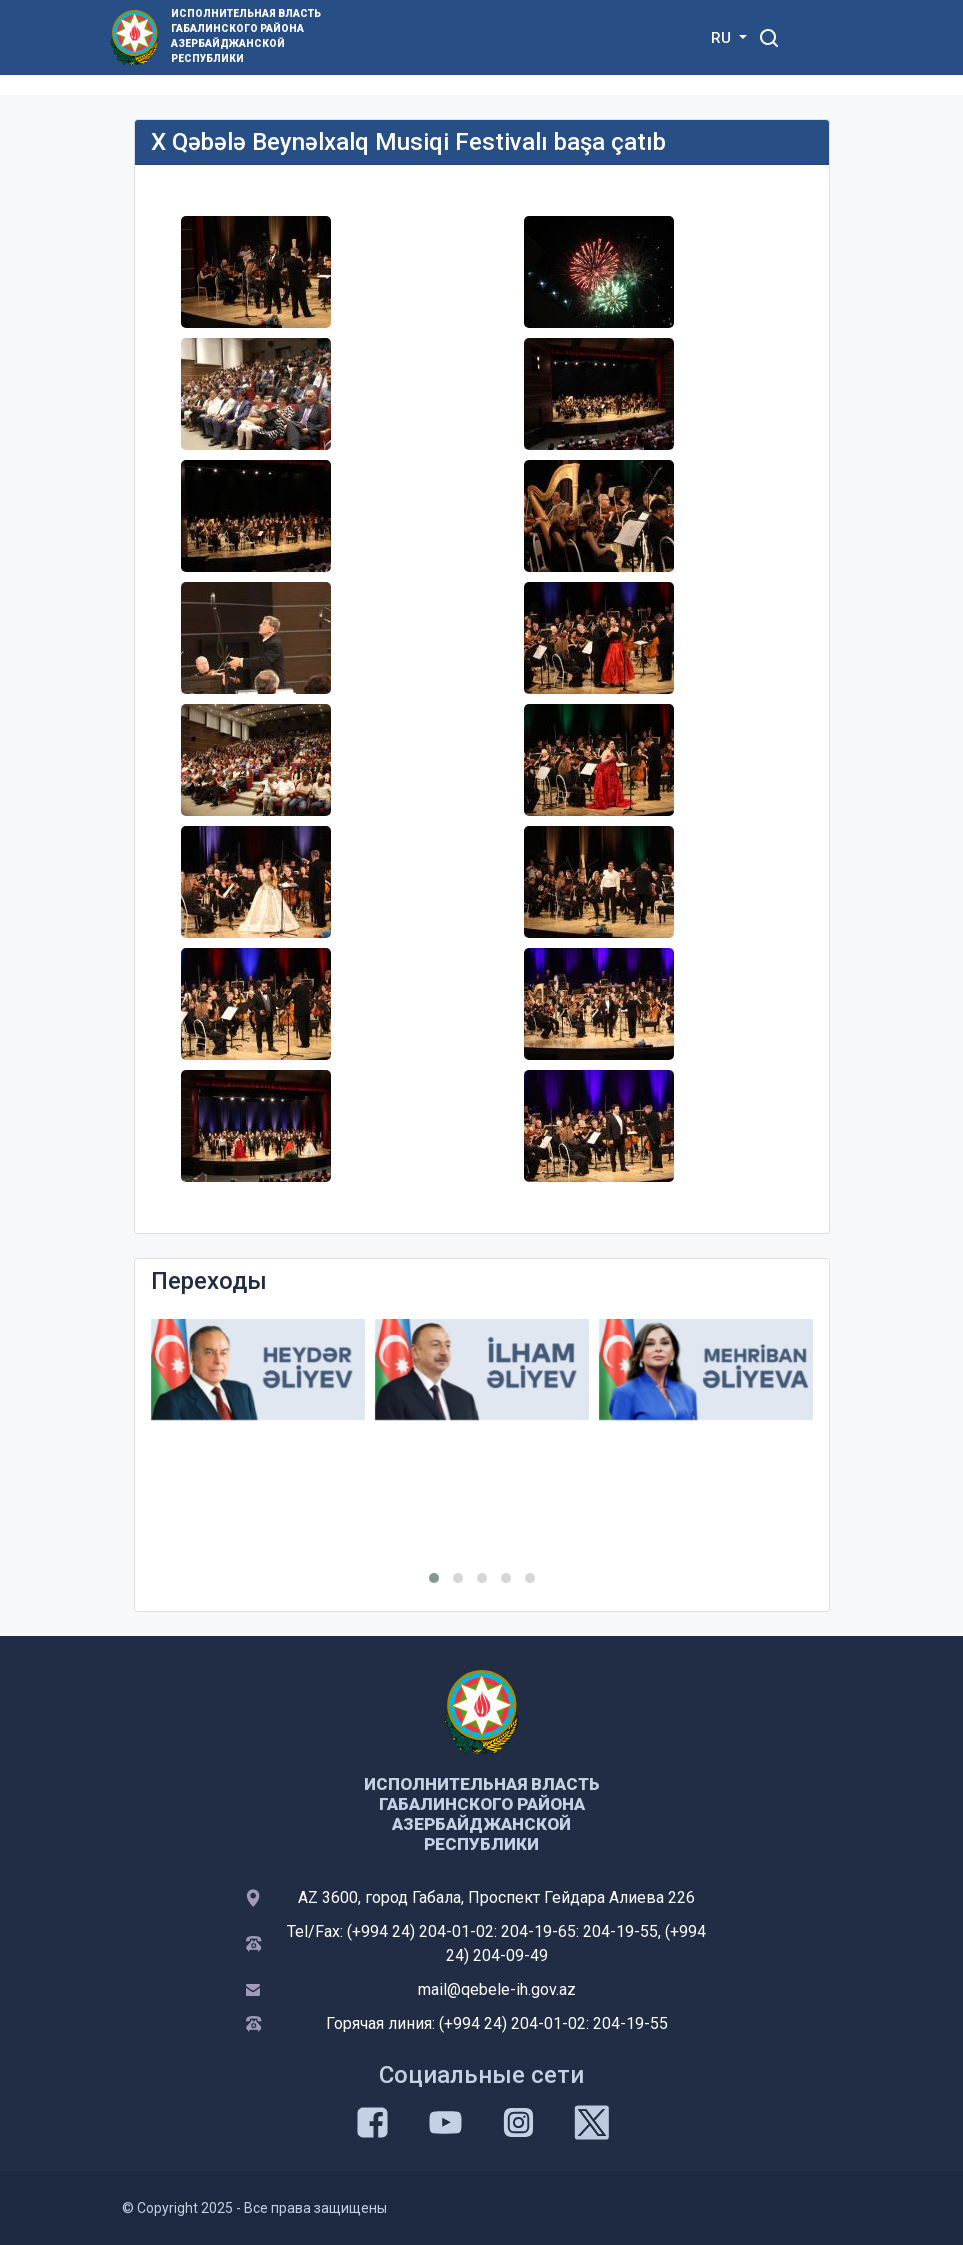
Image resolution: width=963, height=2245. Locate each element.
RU (723, 38)
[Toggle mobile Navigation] (818, 37)
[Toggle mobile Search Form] (770, 35)
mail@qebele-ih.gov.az (497, 1989)
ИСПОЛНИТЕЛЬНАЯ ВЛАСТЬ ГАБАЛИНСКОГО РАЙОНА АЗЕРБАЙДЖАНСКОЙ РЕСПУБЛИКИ (246, 36)
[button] (434, 1578)
